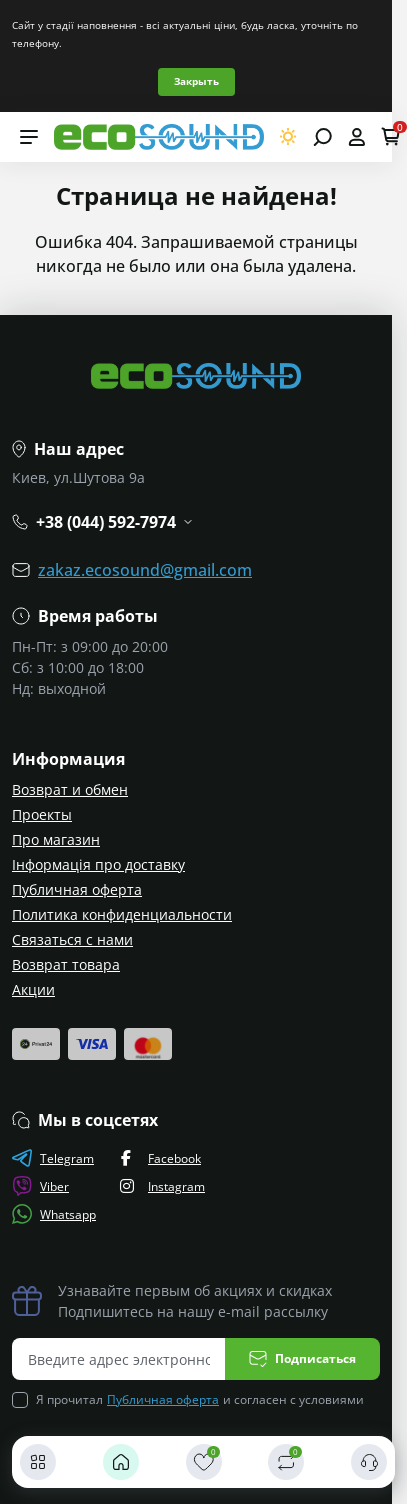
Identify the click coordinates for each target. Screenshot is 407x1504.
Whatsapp (54, 1214)
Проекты (42, 814)
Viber (40, 1186)
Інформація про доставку (98, 864)
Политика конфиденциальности (122, 914)
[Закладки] (204, 1462)
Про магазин (56, 839)
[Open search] (322, 137)
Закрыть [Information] (196, 81)
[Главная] (121, 1462)
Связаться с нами (72, 939)
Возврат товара (66, 964)
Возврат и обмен (70, 789)
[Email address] (119, 1359)
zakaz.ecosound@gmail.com (145, 570)
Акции (33, 989)
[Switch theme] (288, 136)
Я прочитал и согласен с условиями (200, 1400)
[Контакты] (369, 1462)
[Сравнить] (286, 1462)
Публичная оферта (77, 889)
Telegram (53, 1158)
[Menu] (29, 137)
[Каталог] (38, 1462)
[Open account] (356, 137)
